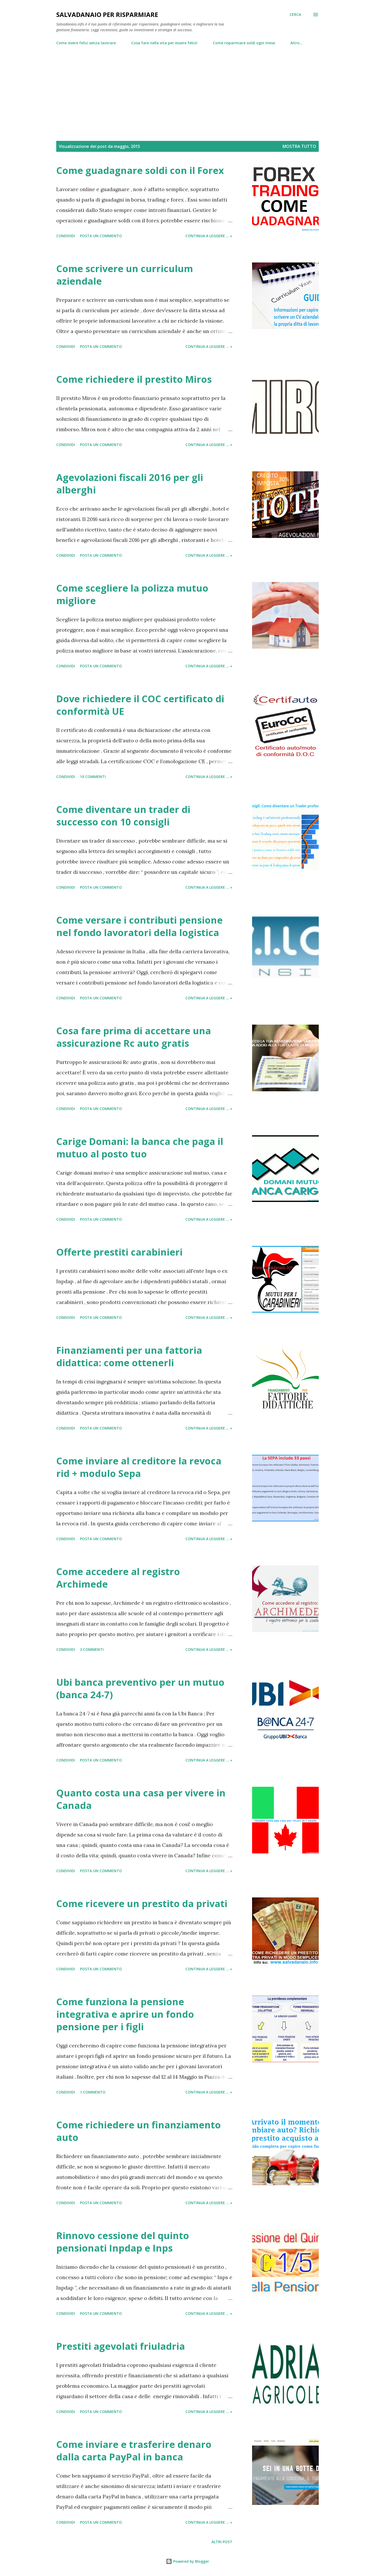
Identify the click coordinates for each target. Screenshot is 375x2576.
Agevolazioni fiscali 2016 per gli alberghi (129, 483)
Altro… (296, 42)
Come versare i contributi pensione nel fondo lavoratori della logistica (139, 926)
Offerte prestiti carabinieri (119, 1252)
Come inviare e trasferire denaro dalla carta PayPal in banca (133, 2450)
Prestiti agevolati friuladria (120, 2346)
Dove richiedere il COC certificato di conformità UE (140, 705)
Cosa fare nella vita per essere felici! (164, 42)
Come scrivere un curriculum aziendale (124, 274)
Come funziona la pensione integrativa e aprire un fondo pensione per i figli (125, 2014)
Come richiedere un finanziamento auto (138, 2131)
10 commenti (93, 776)
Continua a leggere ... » (208, 235)
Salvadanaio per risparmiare (107, 14)
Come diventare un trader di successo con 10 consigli (123, 815)
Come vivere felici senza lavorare (86, 42)
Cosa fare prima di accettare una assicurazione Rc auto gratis (133, 1037)
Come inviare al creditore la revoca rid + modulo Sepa (138, 1467)
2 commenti (92, 1649)
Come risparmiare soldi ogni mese (244, 42)
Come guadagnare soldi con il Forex (140, 170)
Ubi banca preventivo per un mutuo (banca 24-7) (140, 1688)
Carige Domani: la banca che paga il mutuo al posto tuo (139, 1147)
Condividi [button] (65, 235)
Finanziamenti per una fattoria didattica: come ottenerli (129, 1356)
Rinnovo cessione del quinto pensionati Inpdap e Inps (122, 2241)
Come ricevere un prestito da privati (141, 1903)
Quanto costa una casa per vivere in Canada (141, 1799)
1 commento (92, 2092)
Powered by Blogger (187, 2561)
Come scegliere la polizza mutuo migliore (132, 594)
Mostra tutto (299, 146)
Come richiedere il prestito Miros (134, 379)
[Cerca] (295, 14)
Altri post (221, 2541)
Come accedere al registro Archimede (118, 1577)
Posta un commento (101, 235)
